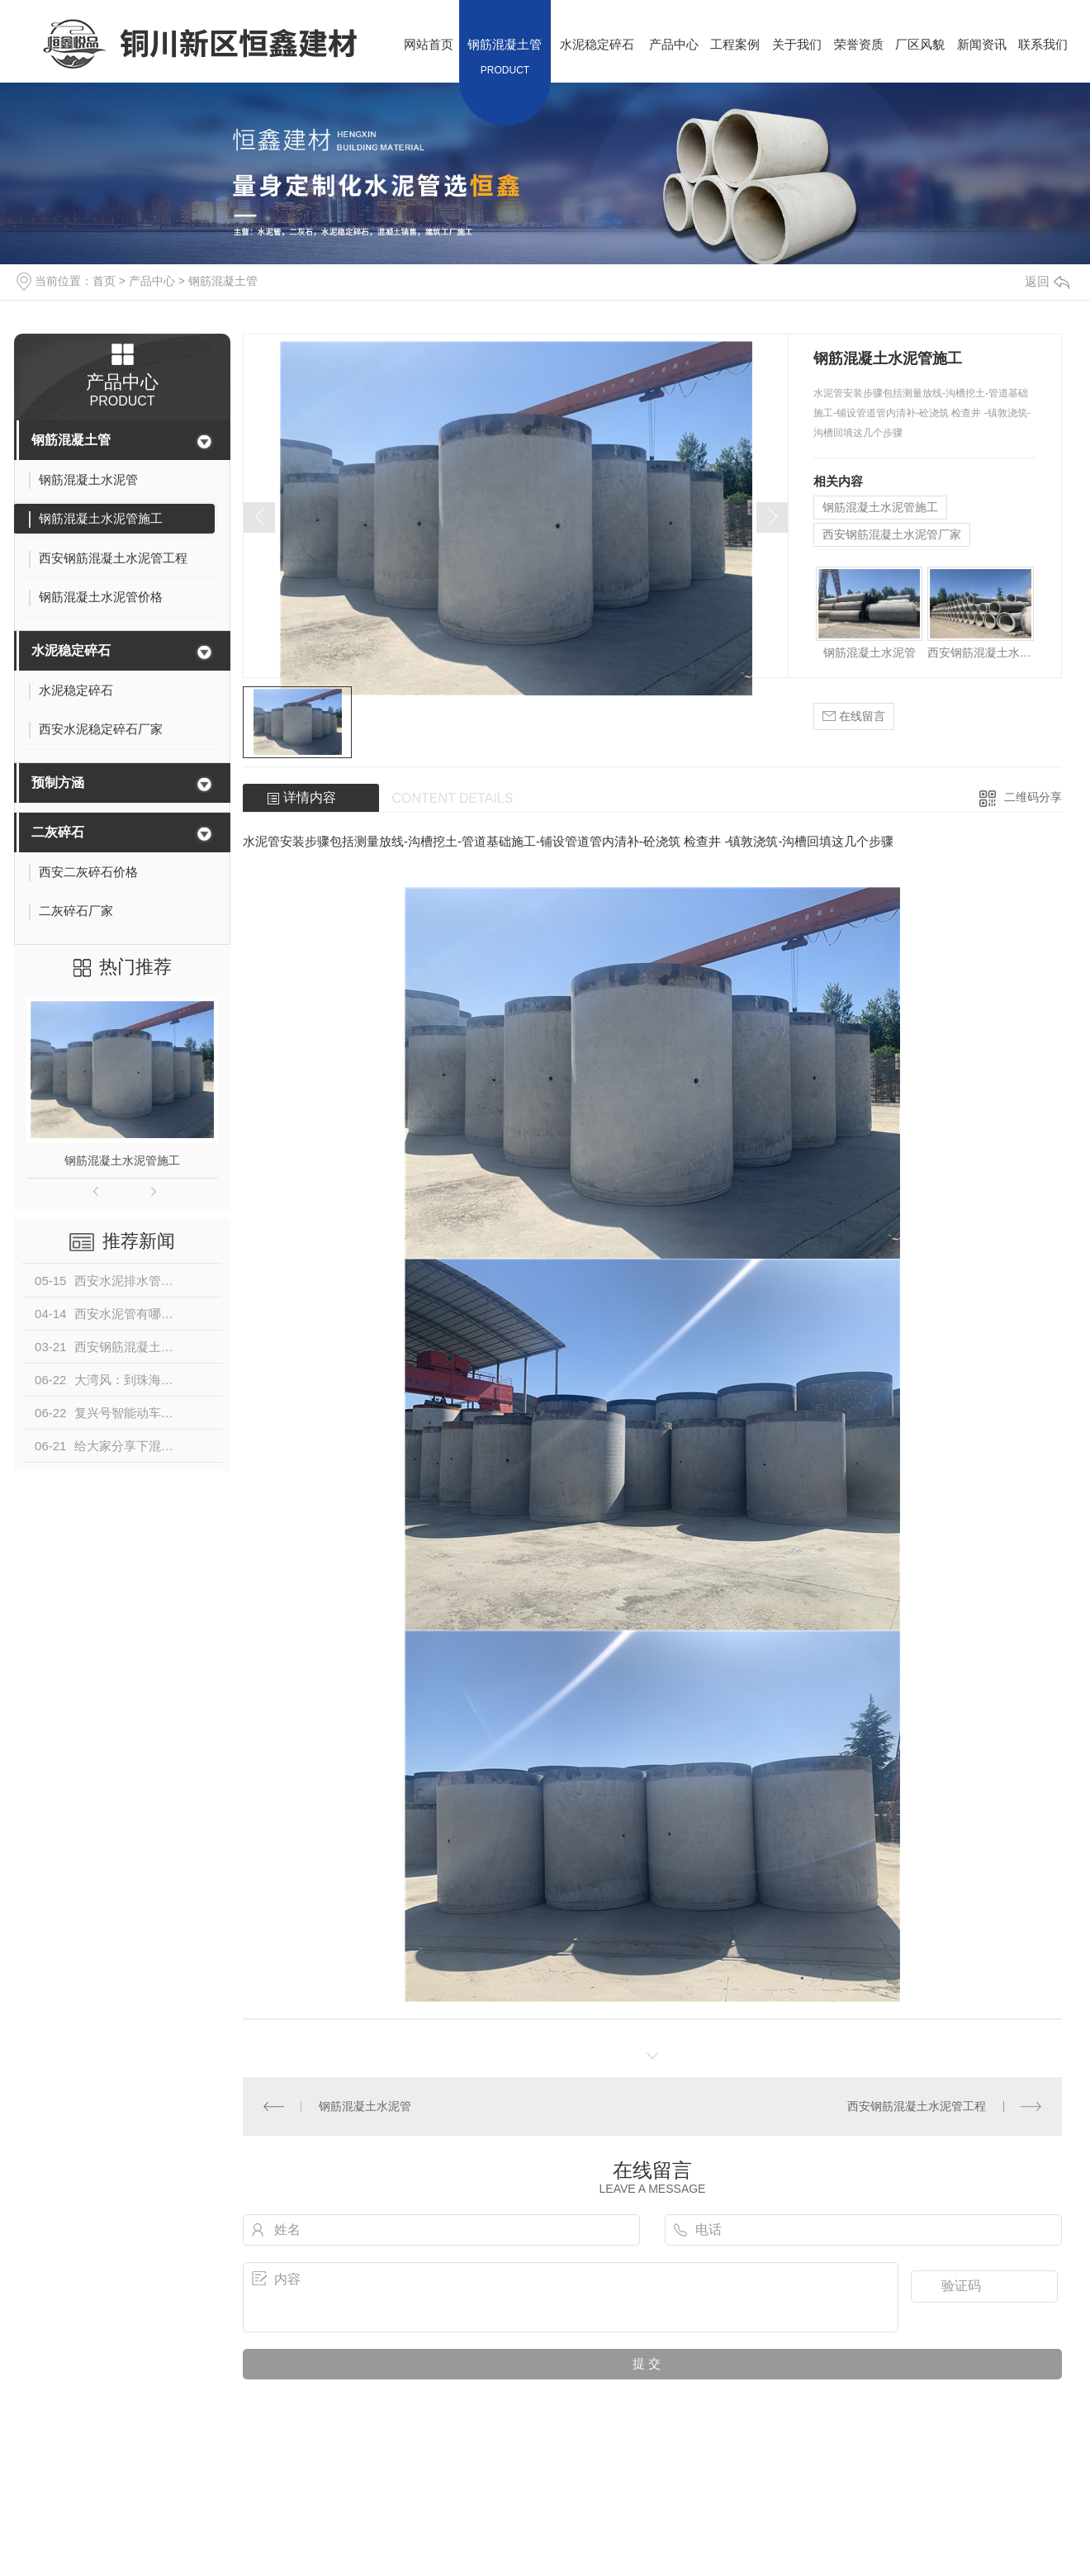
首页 (104, 280)
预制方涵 (57, 783)
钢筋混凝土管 (223, 280)
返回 (1047, 281)
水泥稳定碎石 (71, 650)
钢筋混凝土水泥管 (869, 652)
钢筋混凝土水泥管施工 (122, 1160)
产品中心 (152, 280)
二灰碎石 (57, 832)
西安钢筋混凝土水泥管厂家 (891, 534)
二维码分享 (1033, 797)
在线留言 (853, 716)
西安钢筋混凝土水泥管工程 (981, 652)
